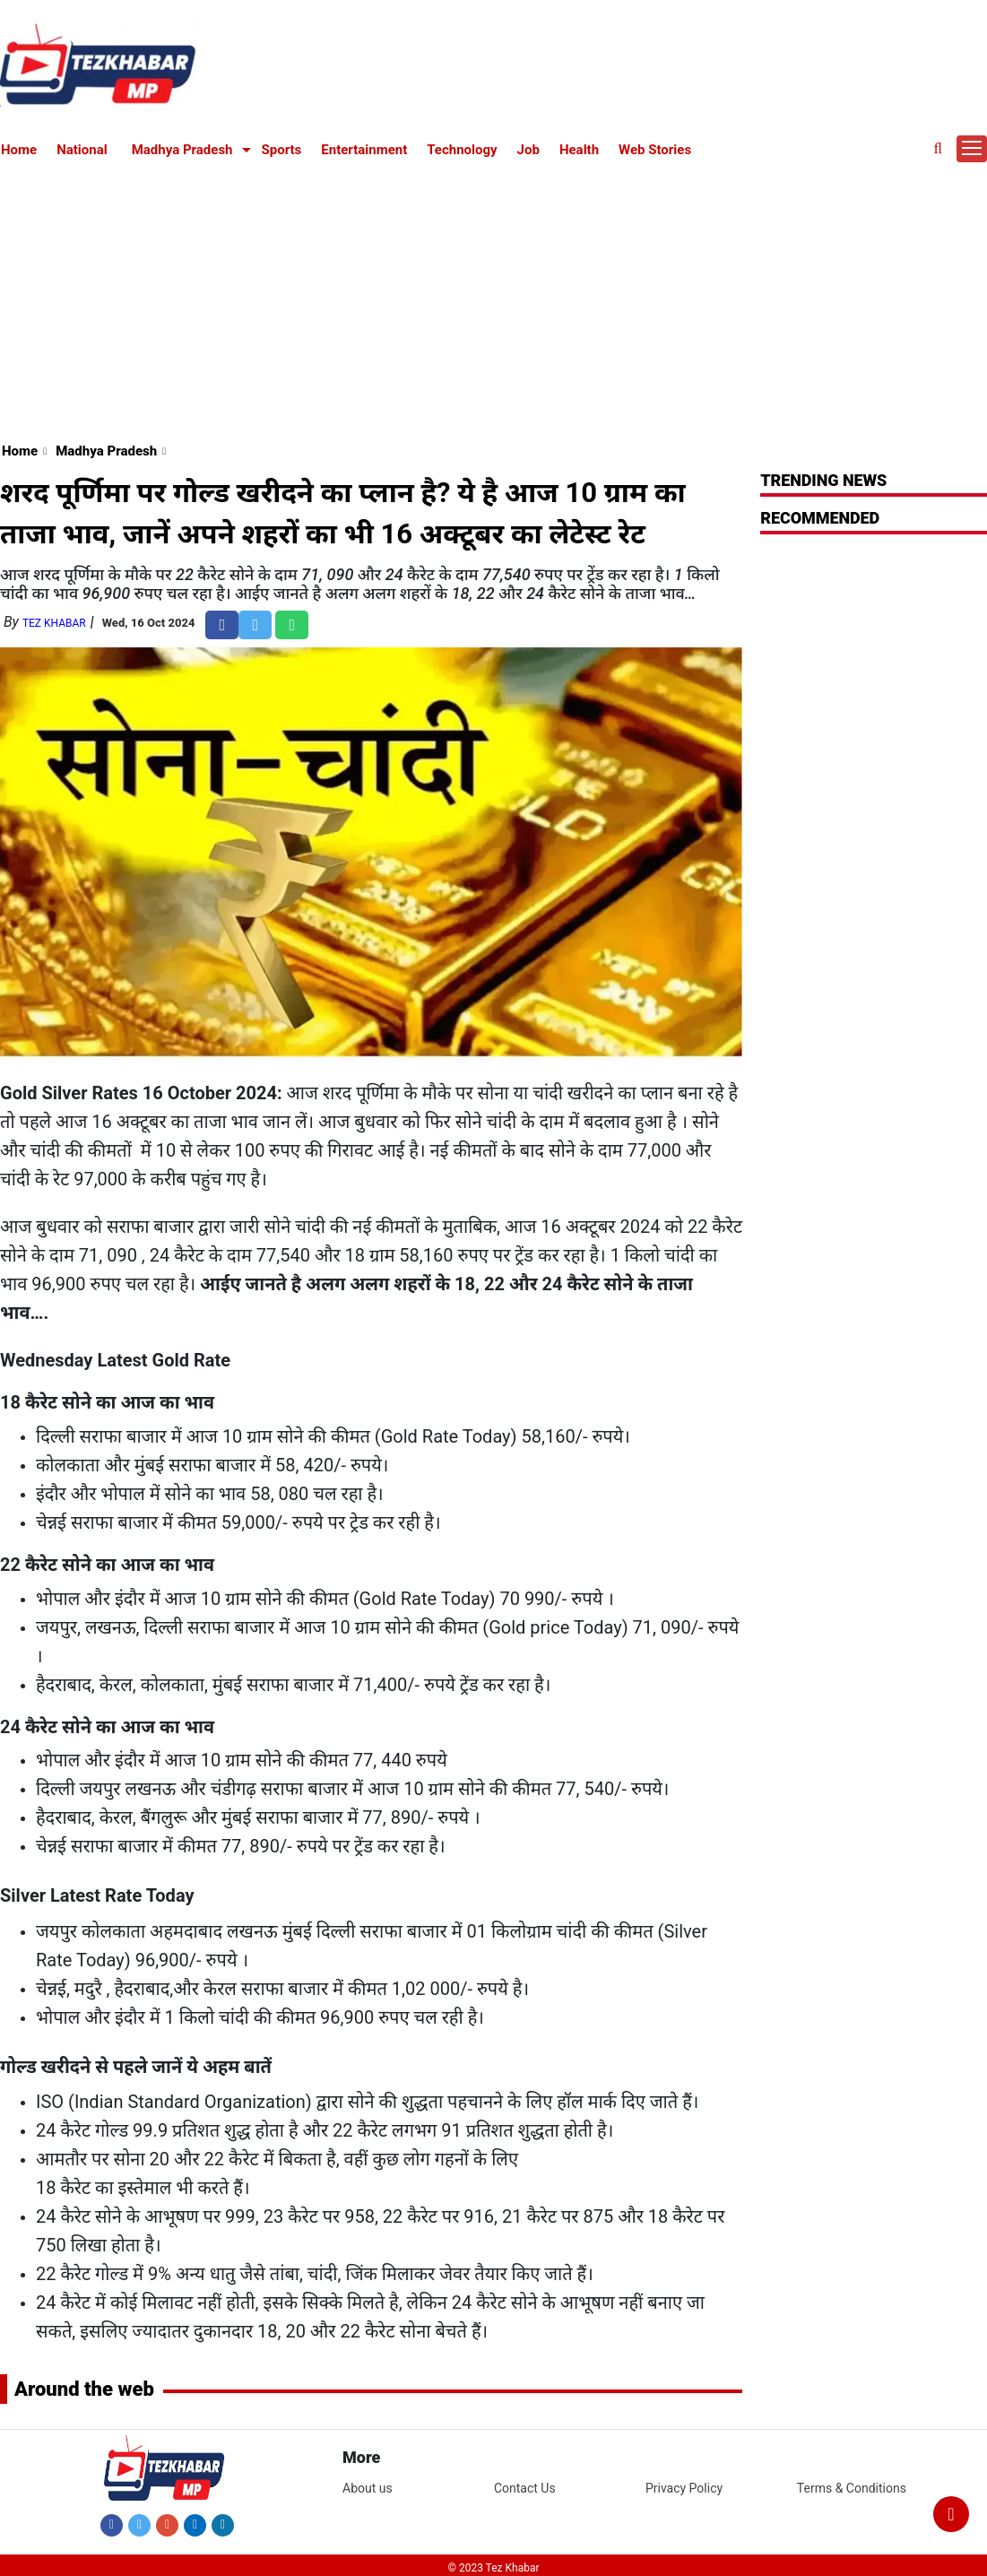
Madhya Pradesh (182, 150)
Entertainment (364, 150)
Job (528, 150)
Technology (462, 150)
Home (19, 150)
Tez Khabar (54, 623)
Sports (282, 150)
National (82, 150)
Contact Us (525, 2488)
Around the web (84, 2389)
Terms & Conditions (851, 2488)
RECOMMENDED (819, 517)
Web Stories (655, 150)
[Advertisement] (494, 297)
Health (579, 150)
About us (367, 2488)
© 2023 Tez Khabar (494, 2568)
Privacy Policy (684, 2488)
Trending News (823, 480)
